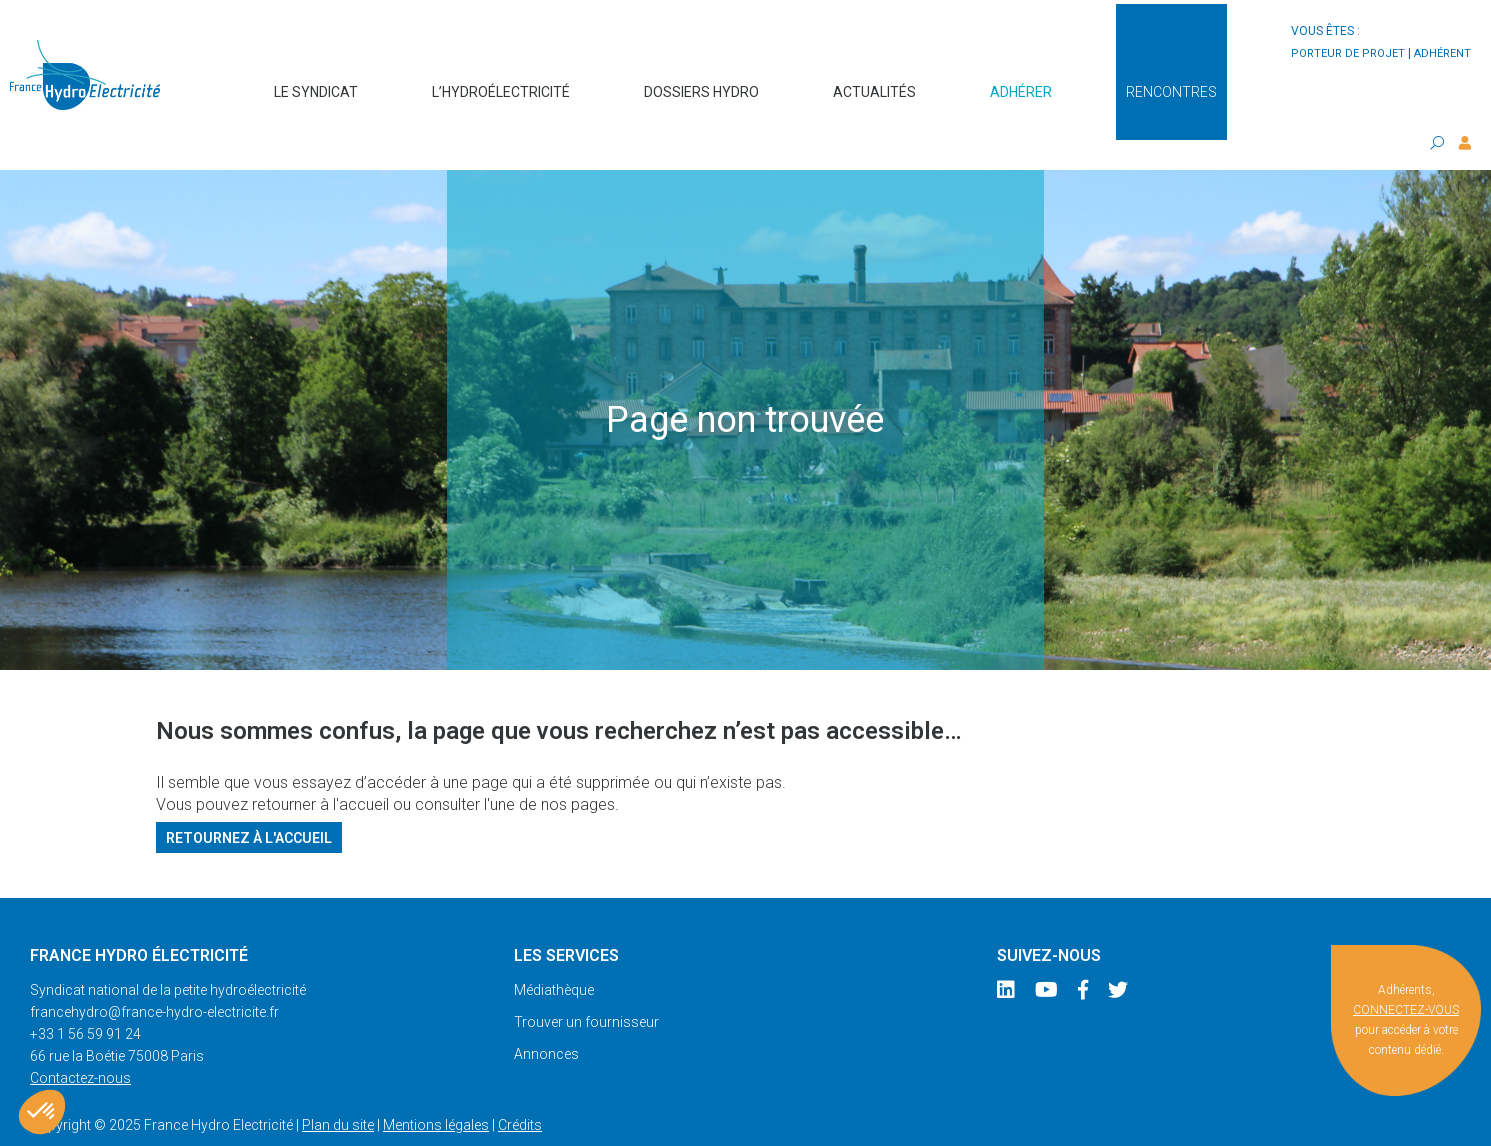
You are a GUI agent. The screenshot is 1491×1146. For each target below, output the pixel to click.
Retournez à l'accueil (249, 797)
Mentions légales (436, 1085)
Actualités (874, 82)
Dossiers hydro (701, 82)
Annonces (546, 1014)
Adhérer (1021, 82)
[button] (42, 1112)
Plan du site (338, 1085)
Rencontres (1171, 82)
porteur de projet (1348, 53)
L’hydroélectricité (501, 82)
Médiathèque (554, 950)
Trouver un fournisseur (586, 982)
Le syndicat (316, 82)
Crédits (520, 1085)
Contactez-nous (80, 1038)
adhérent (1442, 53)
